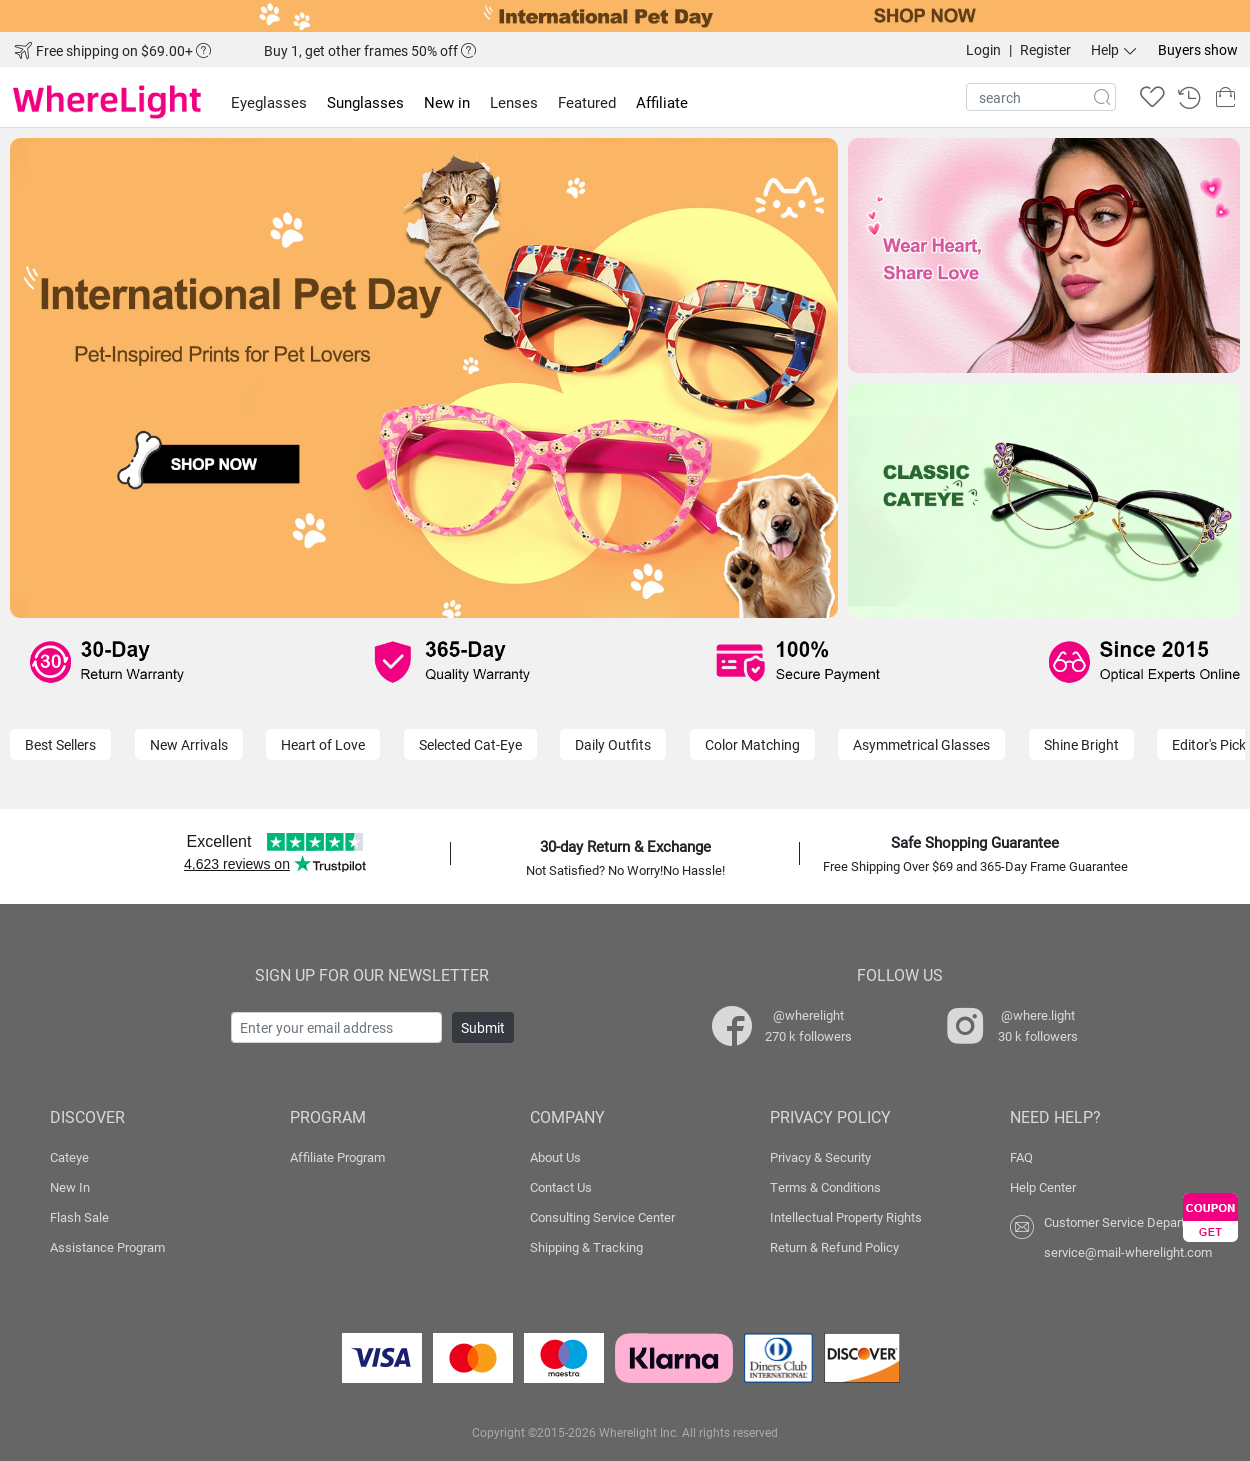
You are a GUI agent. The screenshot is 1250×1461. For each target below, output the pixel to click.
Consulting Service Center (602, 1217)
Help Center (1043, 1187)
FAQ (1021, 1157)
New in (447, 102)
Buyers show (1198, 49)
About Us (555, 1157)
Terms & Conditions (825, 1187)
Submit (483, 1027)
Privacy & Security (820, 1157)
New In (70, 1187)
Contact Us (561, 1187)
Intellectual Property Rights (846, 1217)
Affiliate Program (337, 1157)
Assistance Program (107, 1247)
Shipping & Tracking (586, 1247)
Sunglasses (365, 102)
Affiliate (662, 102)
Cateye (69, 1157)
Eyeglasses (269, 102)
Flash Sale (79, 1217)
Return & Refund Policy (834, 1247)
